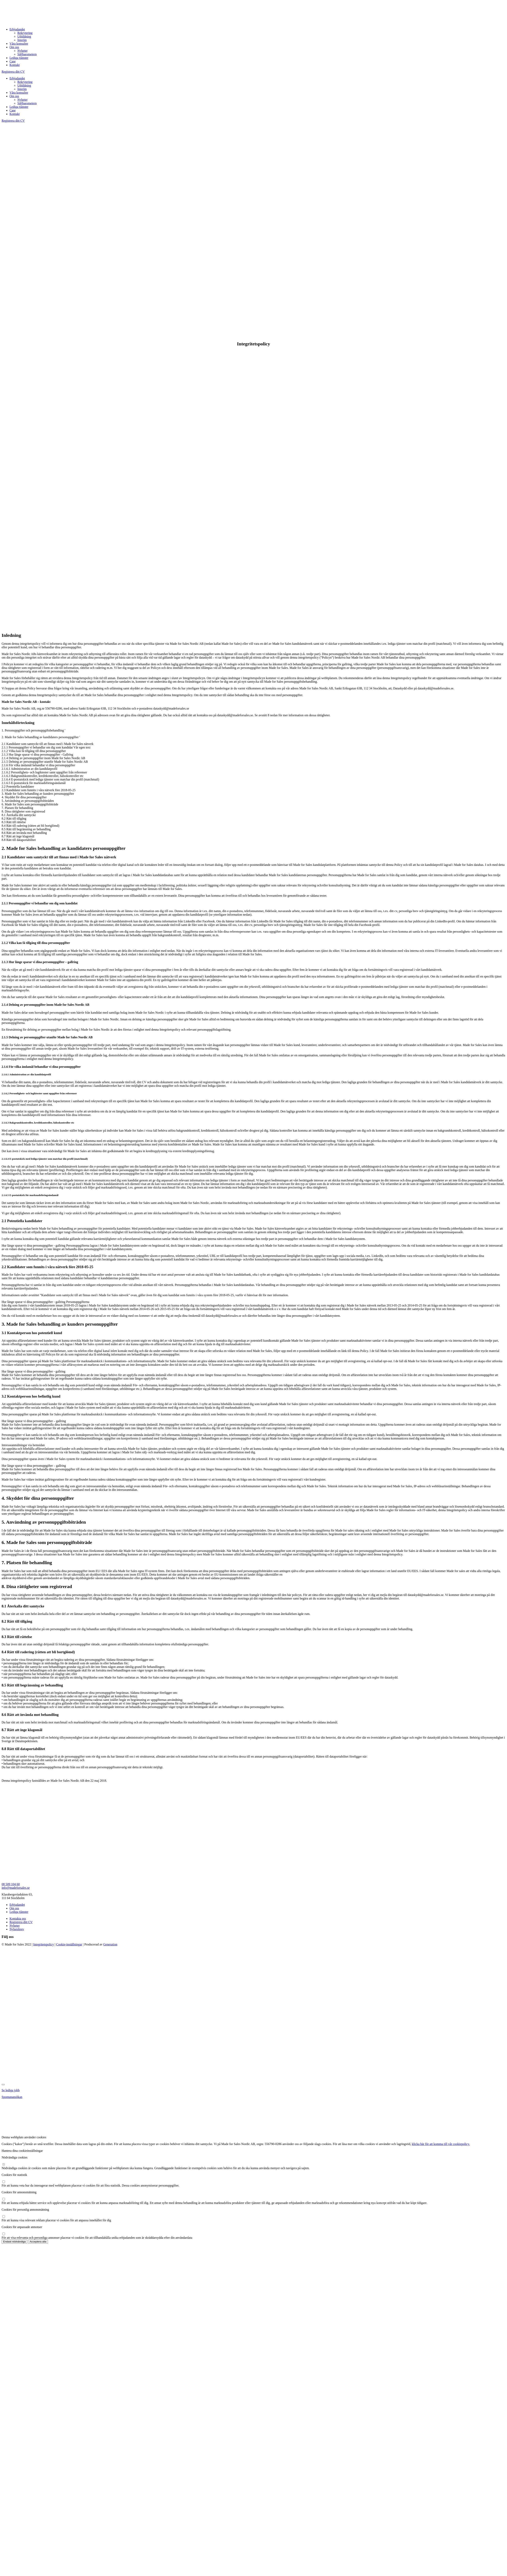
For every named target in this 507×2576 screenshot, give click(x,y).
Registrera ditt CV (13, 71)
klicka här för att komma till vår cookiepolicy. (441, 2144)
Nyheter (22, 50)
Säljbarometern (27, 54)
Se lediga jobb (11, 2090)
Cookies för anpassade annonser (22, 2227)
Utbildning (24, 36)
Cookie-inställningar (69, 1944)
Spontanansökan (12, 2097)
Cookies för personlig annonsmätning (25, 2209)
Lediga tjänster (18, 57)
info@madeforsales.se (16, 1887)
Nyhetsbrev (16, 1929)
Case (12, 61)
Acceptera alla (38, 2241)
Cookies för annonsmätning (19, 2192)
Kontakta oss (17, 1918)
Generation (110, 1944)
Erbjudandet (17, 29)
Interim (22, 40)
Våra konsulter (18, 43)
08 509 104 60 (11, 1884)
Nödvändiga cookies (14, 2157)
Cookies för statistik (14, 2174)
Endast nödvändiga (14, 2241)
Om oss (14, 47)
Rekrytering (24, 33)
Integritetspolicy (43, 1944)
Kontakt (14, 65)
